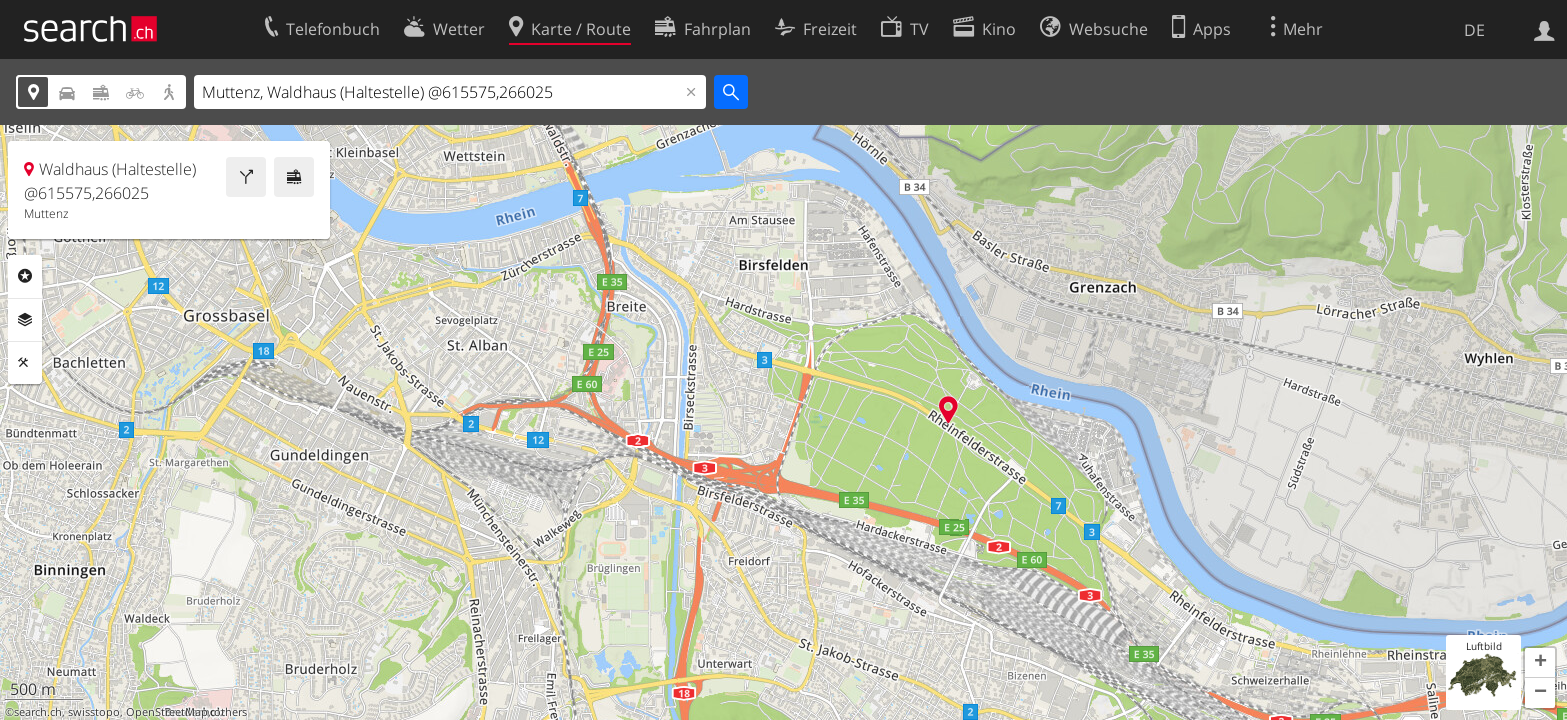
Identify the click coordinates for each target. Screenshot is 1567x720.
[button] (1540, 663)
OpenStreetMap (167, 712)
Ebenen (25, 320)
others (230, 712)
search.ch (38, 712)
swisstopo (94, 712)
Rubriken (25, 276)
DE (1474, 30)
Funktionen (25, 363)
